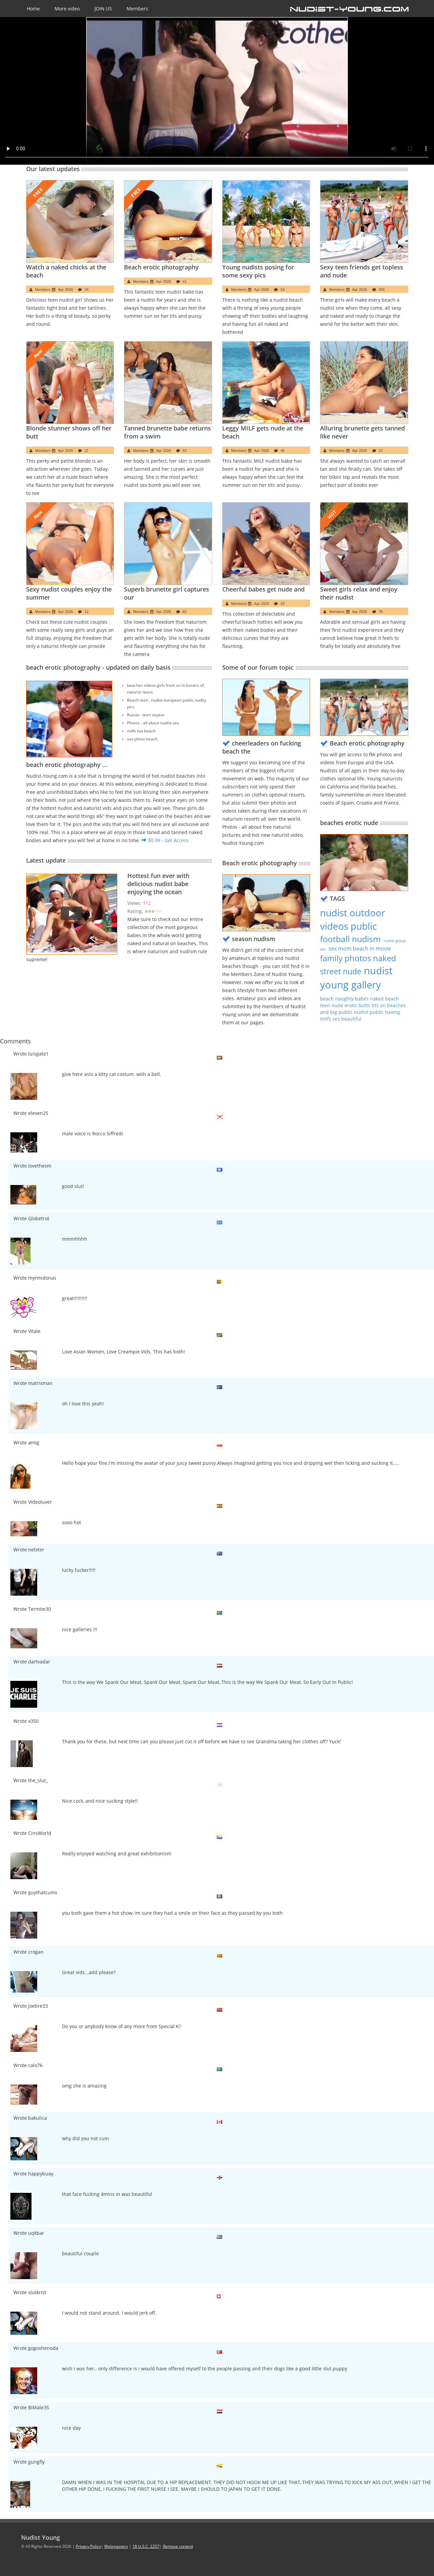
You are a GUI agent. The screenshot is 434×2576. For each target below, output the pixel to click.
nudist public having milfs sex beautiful (360, 1015)
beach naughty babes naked (352, 998)
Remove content (178, 2546)
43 (185, 451)
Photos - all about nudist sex (153, 723)
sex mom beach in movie (359, 948)
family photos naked (358, 958)
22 (381, 451)
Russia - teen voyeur (146, 715)
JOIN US (103, 8)
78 (381, 612)
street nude (340, 971)
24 (86, 290)
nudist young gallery (356, 977)
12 (86, 612)
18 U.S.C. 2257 (146, 2546)
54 (283, 290)
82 (185, 612)
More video (67, 8)
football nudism (350, 938)
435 (382, 290)
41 (185, 281)
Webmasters (116, 2546)
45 (283, 451)
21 (86, 451)
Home (33, 8)
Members (137, 8)
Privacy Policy (88, 2546)
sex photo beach (142, 739)
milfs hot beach (141, 731)
